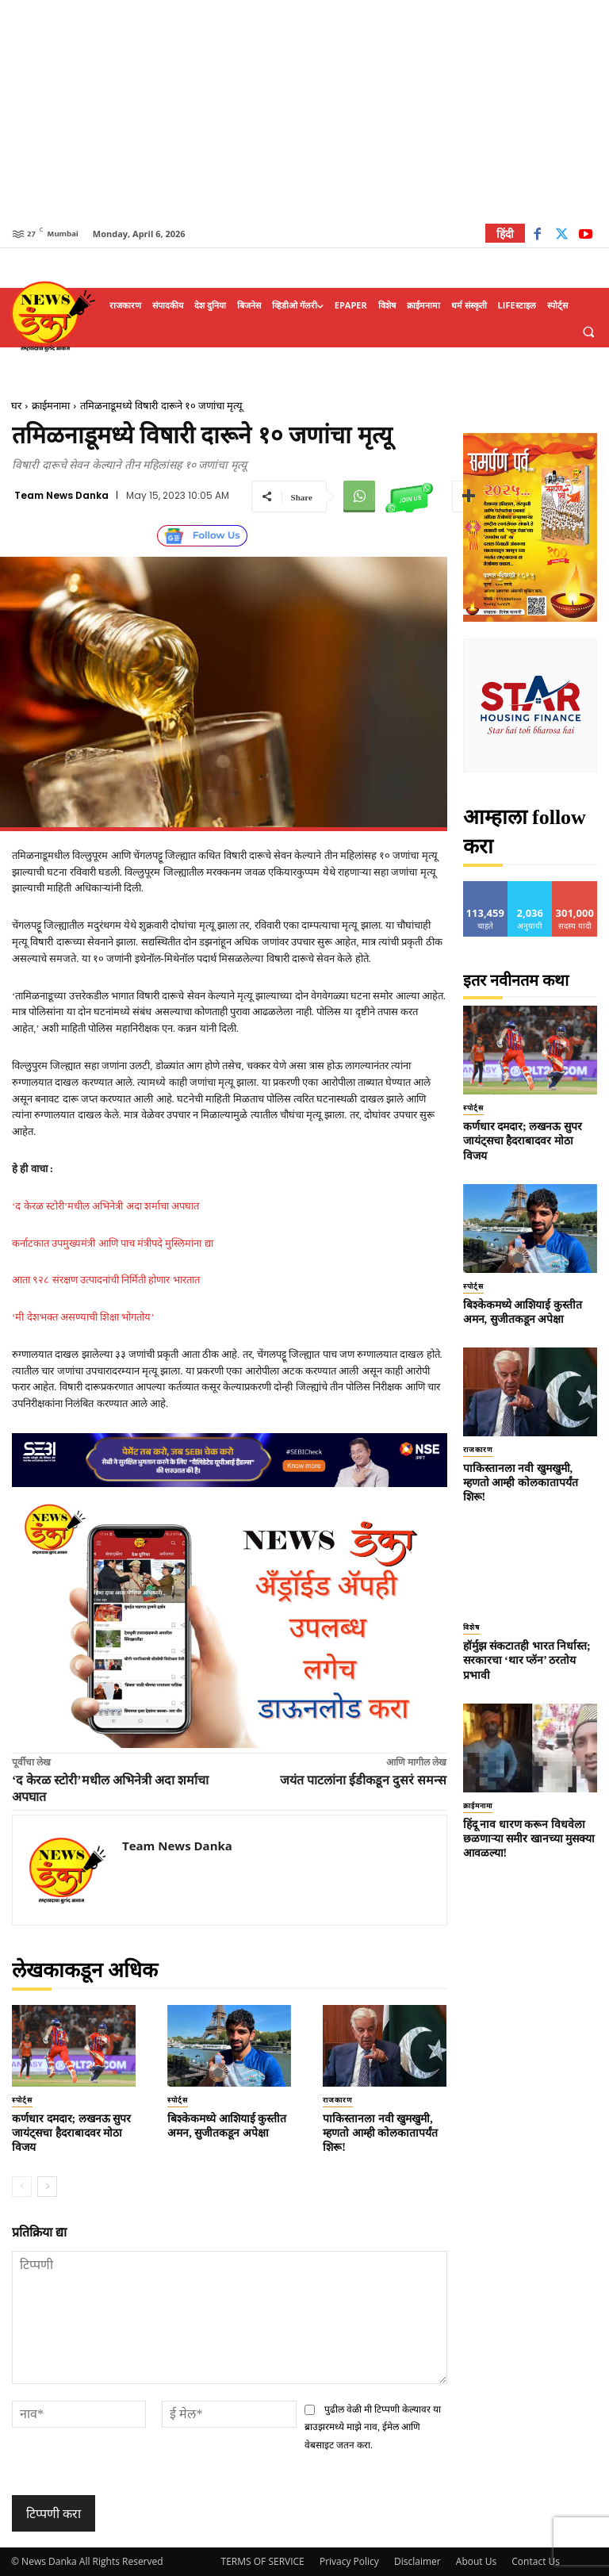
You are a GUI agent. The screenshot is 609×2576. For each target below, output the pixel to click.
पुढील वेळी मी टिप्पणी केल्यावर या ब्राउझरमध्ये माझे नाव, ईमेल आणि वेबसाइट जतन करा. (373, 2427)
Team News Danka (61, 495)
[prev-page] (22, 2186)
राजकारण (338, 2100)
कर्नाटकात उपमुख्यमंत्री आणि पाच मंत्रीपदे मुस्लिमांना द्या (112, 1243)
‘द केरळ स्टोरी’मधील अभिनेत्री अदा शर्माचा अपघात (105, 1206)
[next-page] (47, 2186)
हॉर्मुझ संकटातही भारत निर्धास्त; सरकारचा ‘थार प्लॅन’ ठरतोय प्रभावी (527, 1660)
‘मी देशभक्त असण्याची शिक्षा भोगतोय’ (83, 1317)
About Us (476, 2561)
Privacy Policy (349, 2561)
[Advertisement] (304, 111)
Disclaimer (417, 2561)
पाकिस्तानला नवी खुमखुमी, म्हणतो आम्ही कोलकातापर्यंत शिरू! (380, 2133)
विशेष (471, 1627)
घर (16, 406)
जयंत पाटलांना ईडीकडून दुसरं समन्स (363, 1780)
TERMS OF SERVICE (262, 2561)
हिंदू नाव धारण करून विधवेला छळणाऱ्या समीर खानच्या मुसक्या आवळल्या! (529, 1839)
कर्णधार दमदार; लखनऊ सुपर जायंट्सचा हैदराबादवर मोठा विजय (71, 2133)
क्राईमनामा (51, 406)
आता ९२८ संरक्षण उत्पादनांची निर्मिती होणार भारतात (106, 1280)
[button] (588, 331)
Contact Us (535, 2561)
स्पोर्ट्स (22, 2100)
